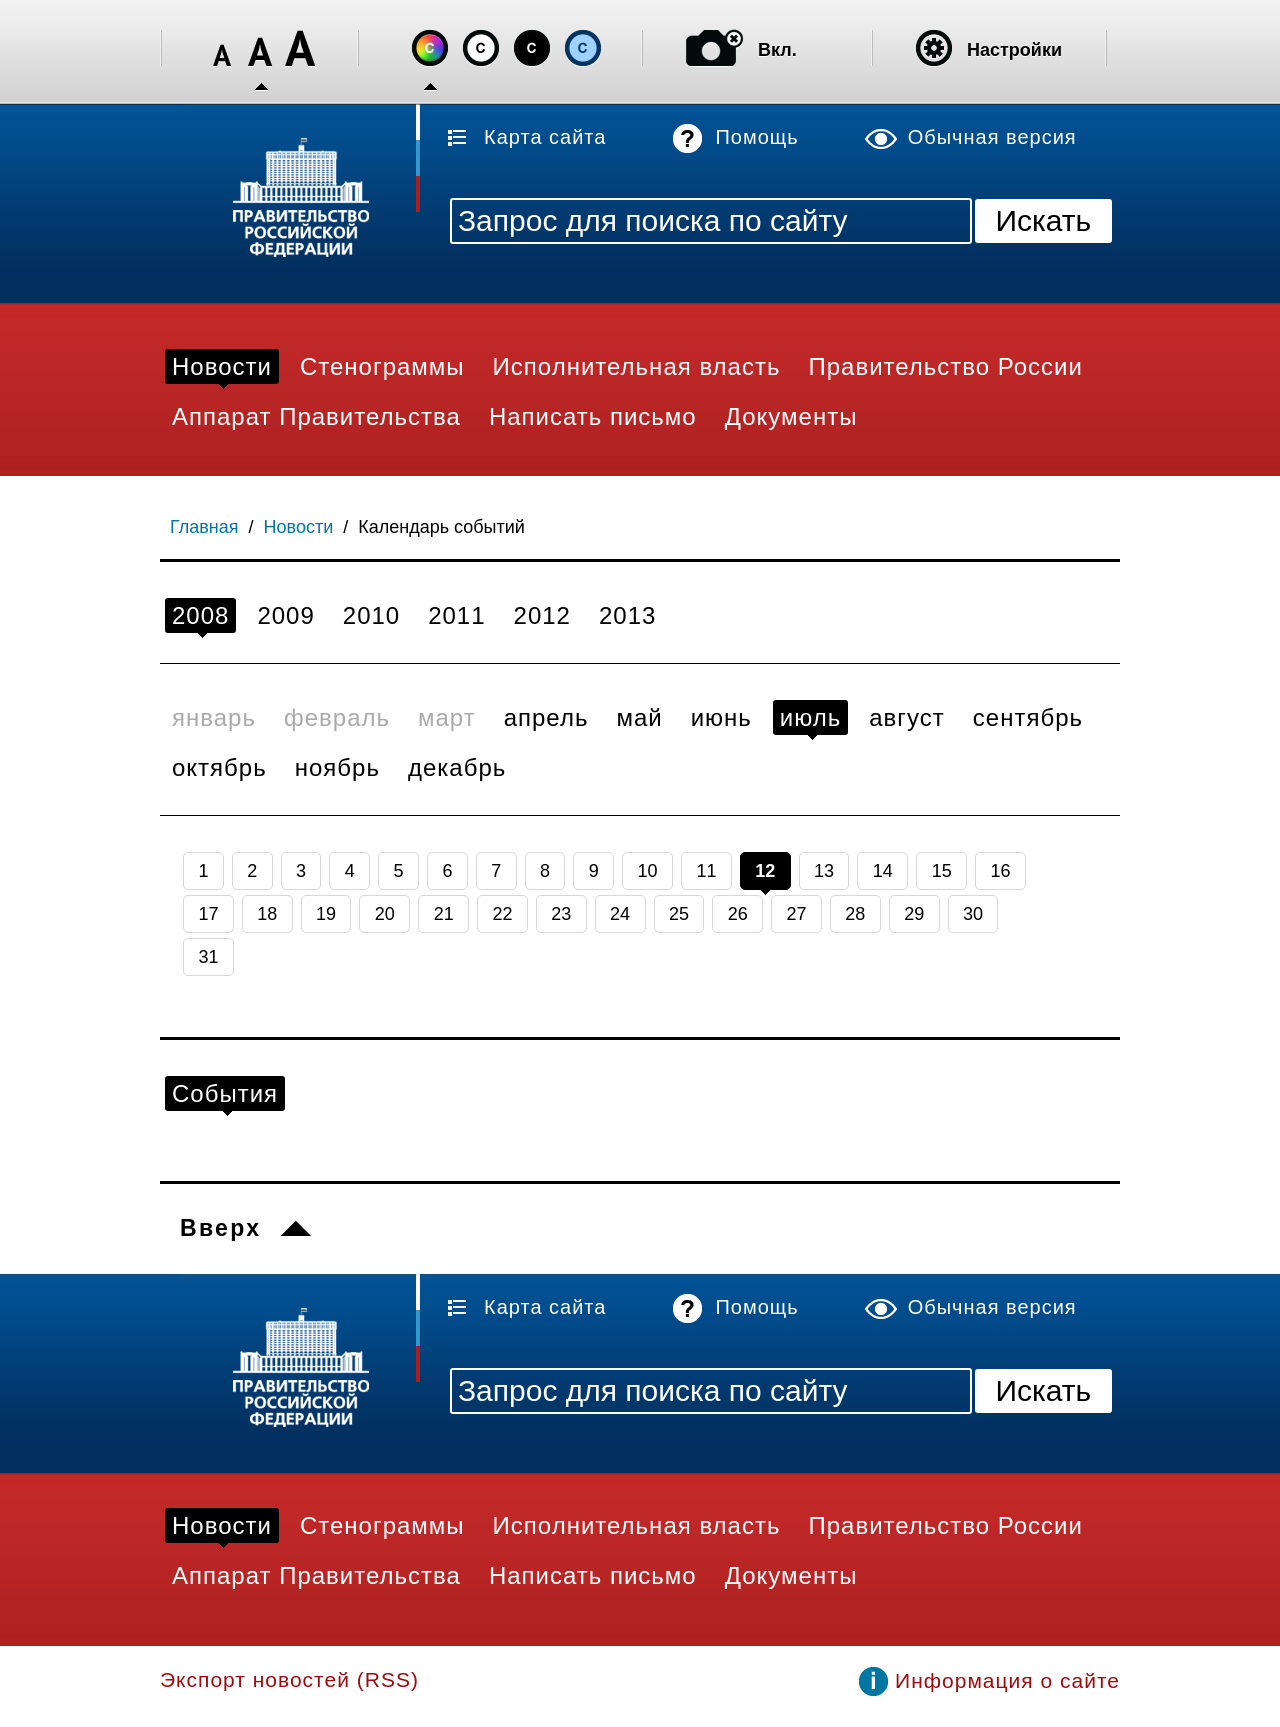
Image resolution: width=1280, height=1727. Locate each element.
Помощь (756, 137)
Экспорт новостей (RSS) (289, 1679)
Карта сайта (545, 137)
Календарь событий (441, 527)
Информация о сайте (1007, 1680)
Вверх (220, 1228)
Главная (204, 527)
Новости (299, 527)
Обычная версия (992, 137)
